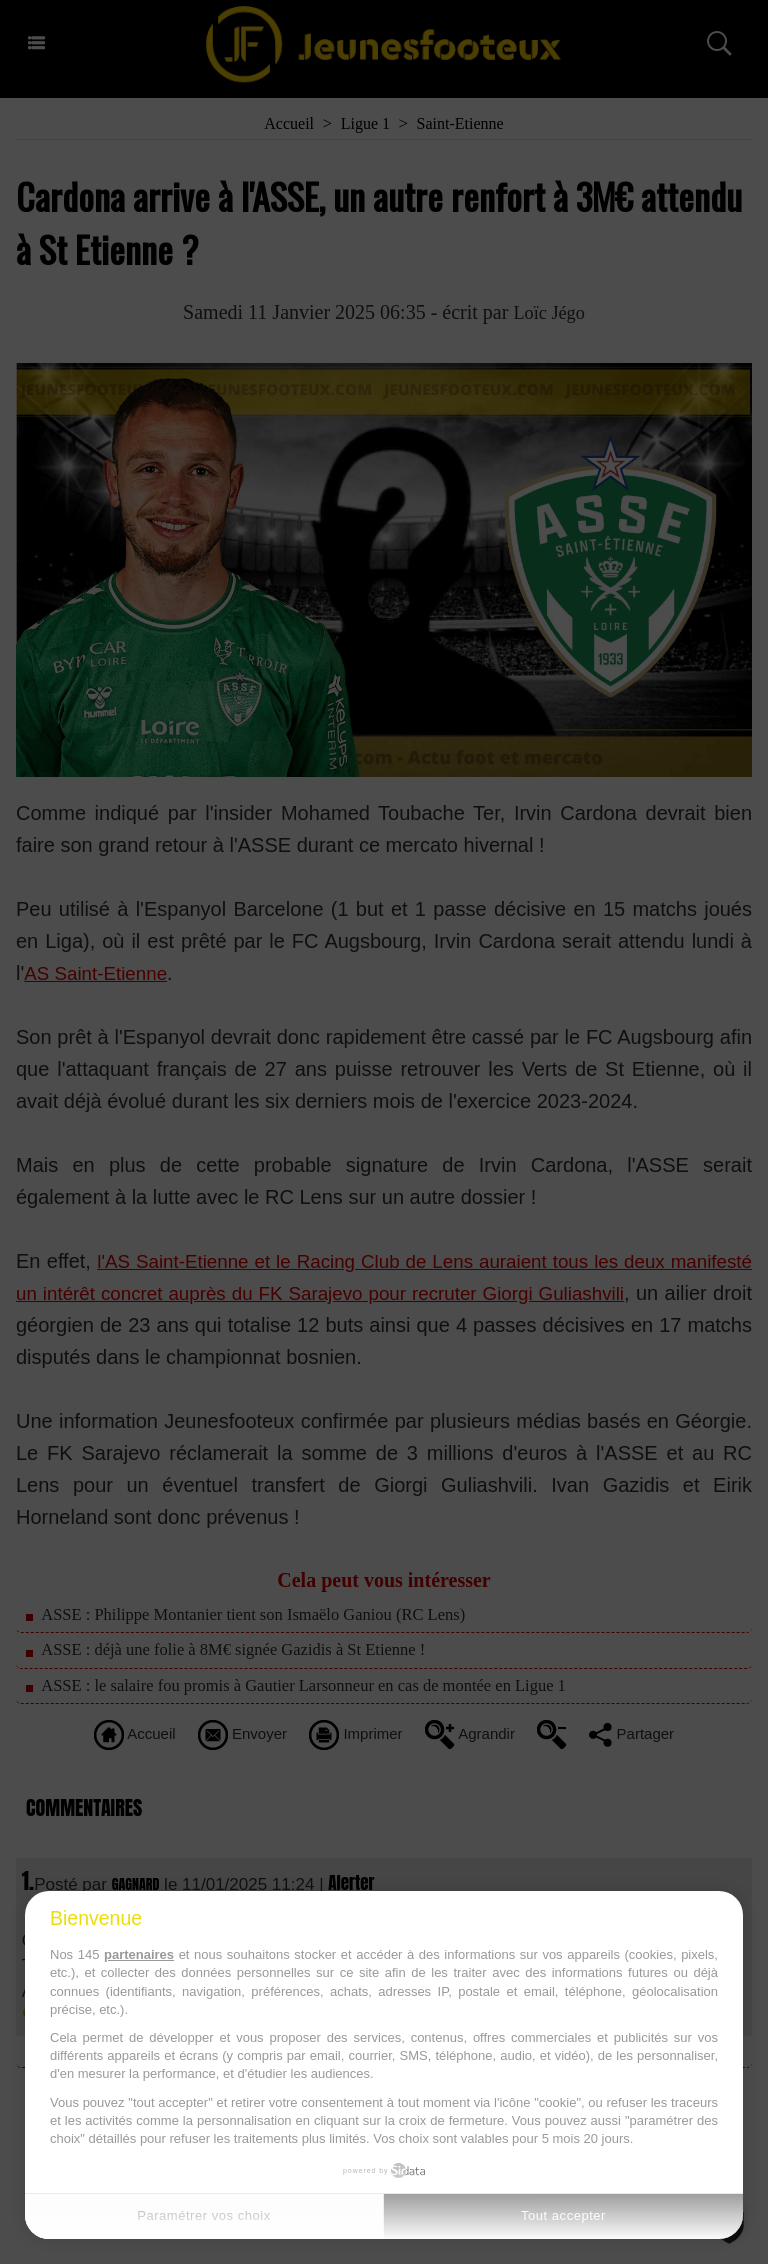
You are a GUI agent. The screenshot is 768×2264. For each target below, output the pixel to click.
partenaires (139, 1954)
